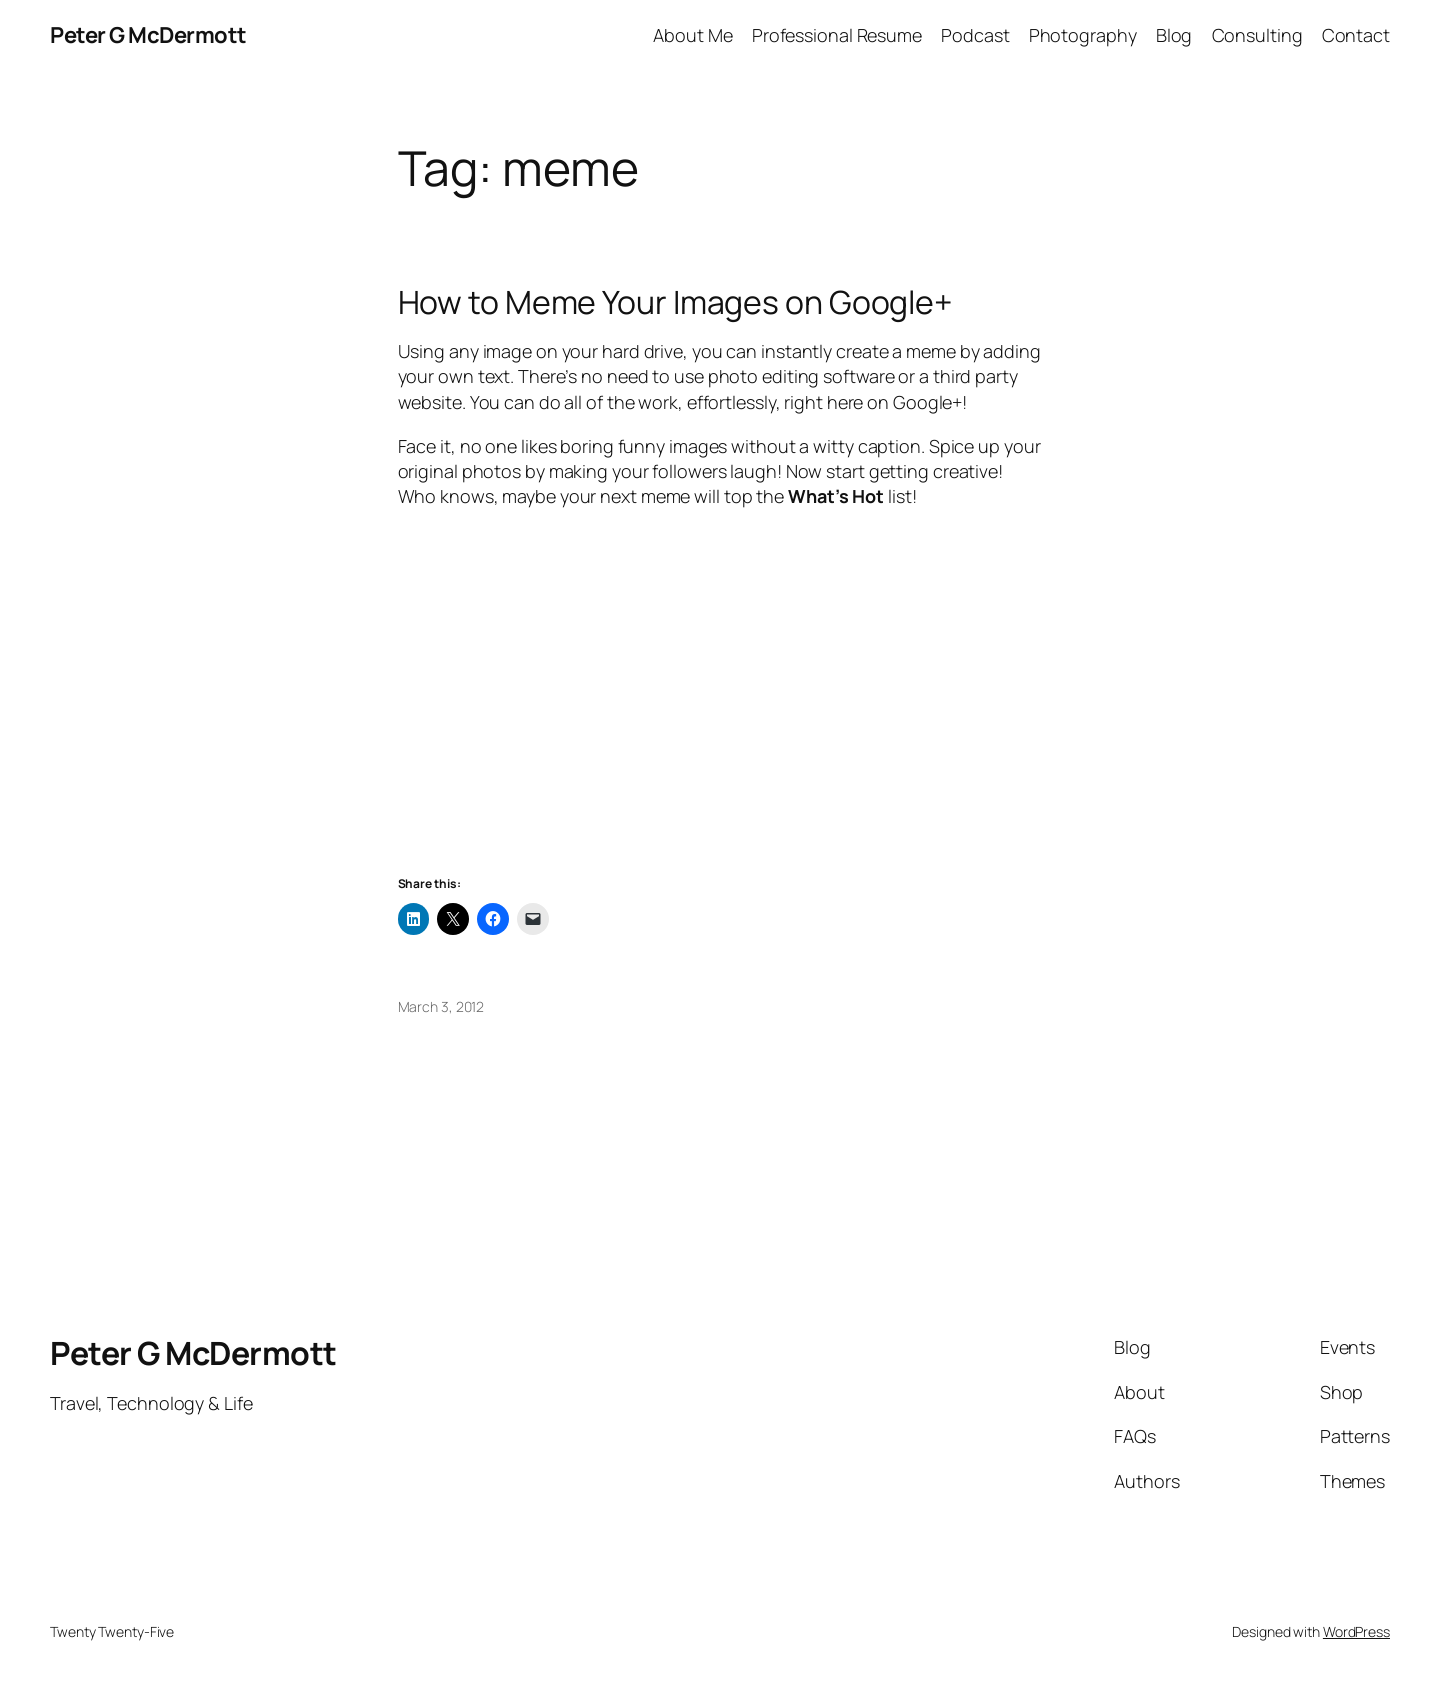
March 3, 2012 (441, 1006)
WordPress (1356, 1631)
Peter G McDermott (148, 35)
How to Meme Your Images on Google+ (675, 302)
